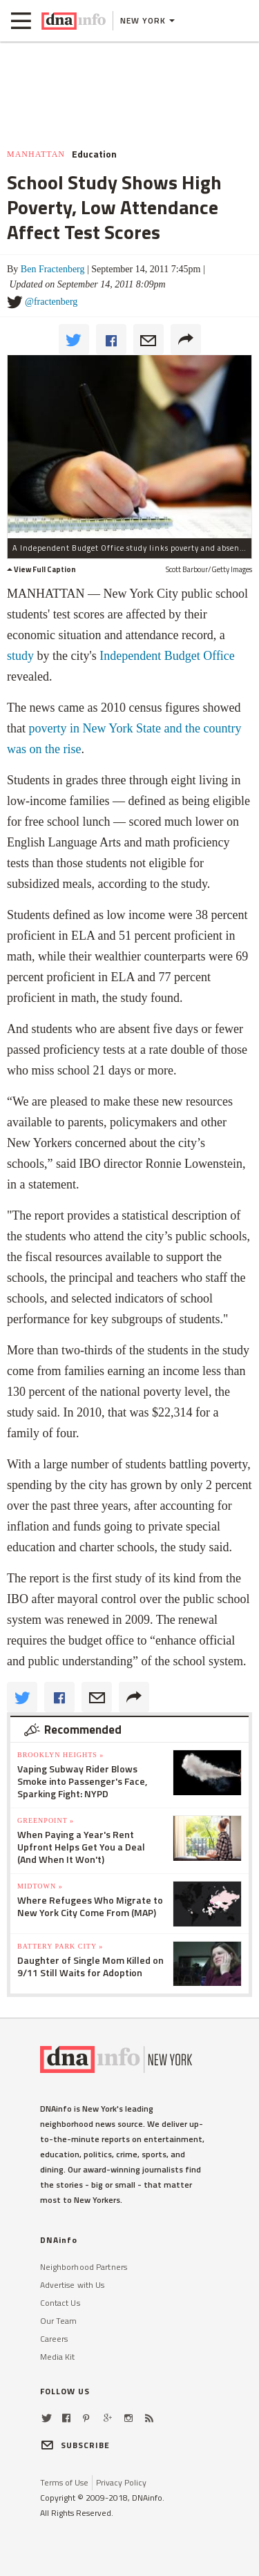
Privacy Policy (121, 2482)
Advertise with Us (72, 2284)
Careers (54, 2338)
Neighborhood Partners (84, 2266)
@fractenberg (51, 301)
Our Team (58, 2320)
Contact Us (60, 2302)
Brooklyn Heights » (60, 1755)
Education (94, 154)
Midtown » (40, 1886)
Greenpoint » (45, 1820)
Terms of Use (64, 2482)
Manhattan (36, 154)
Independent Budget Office (167, 656)
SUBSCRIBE (75, 2445)
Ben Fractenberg (53, 269)
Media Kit (57, 2356)
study (20, 656)
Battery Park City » (60, 1946)
